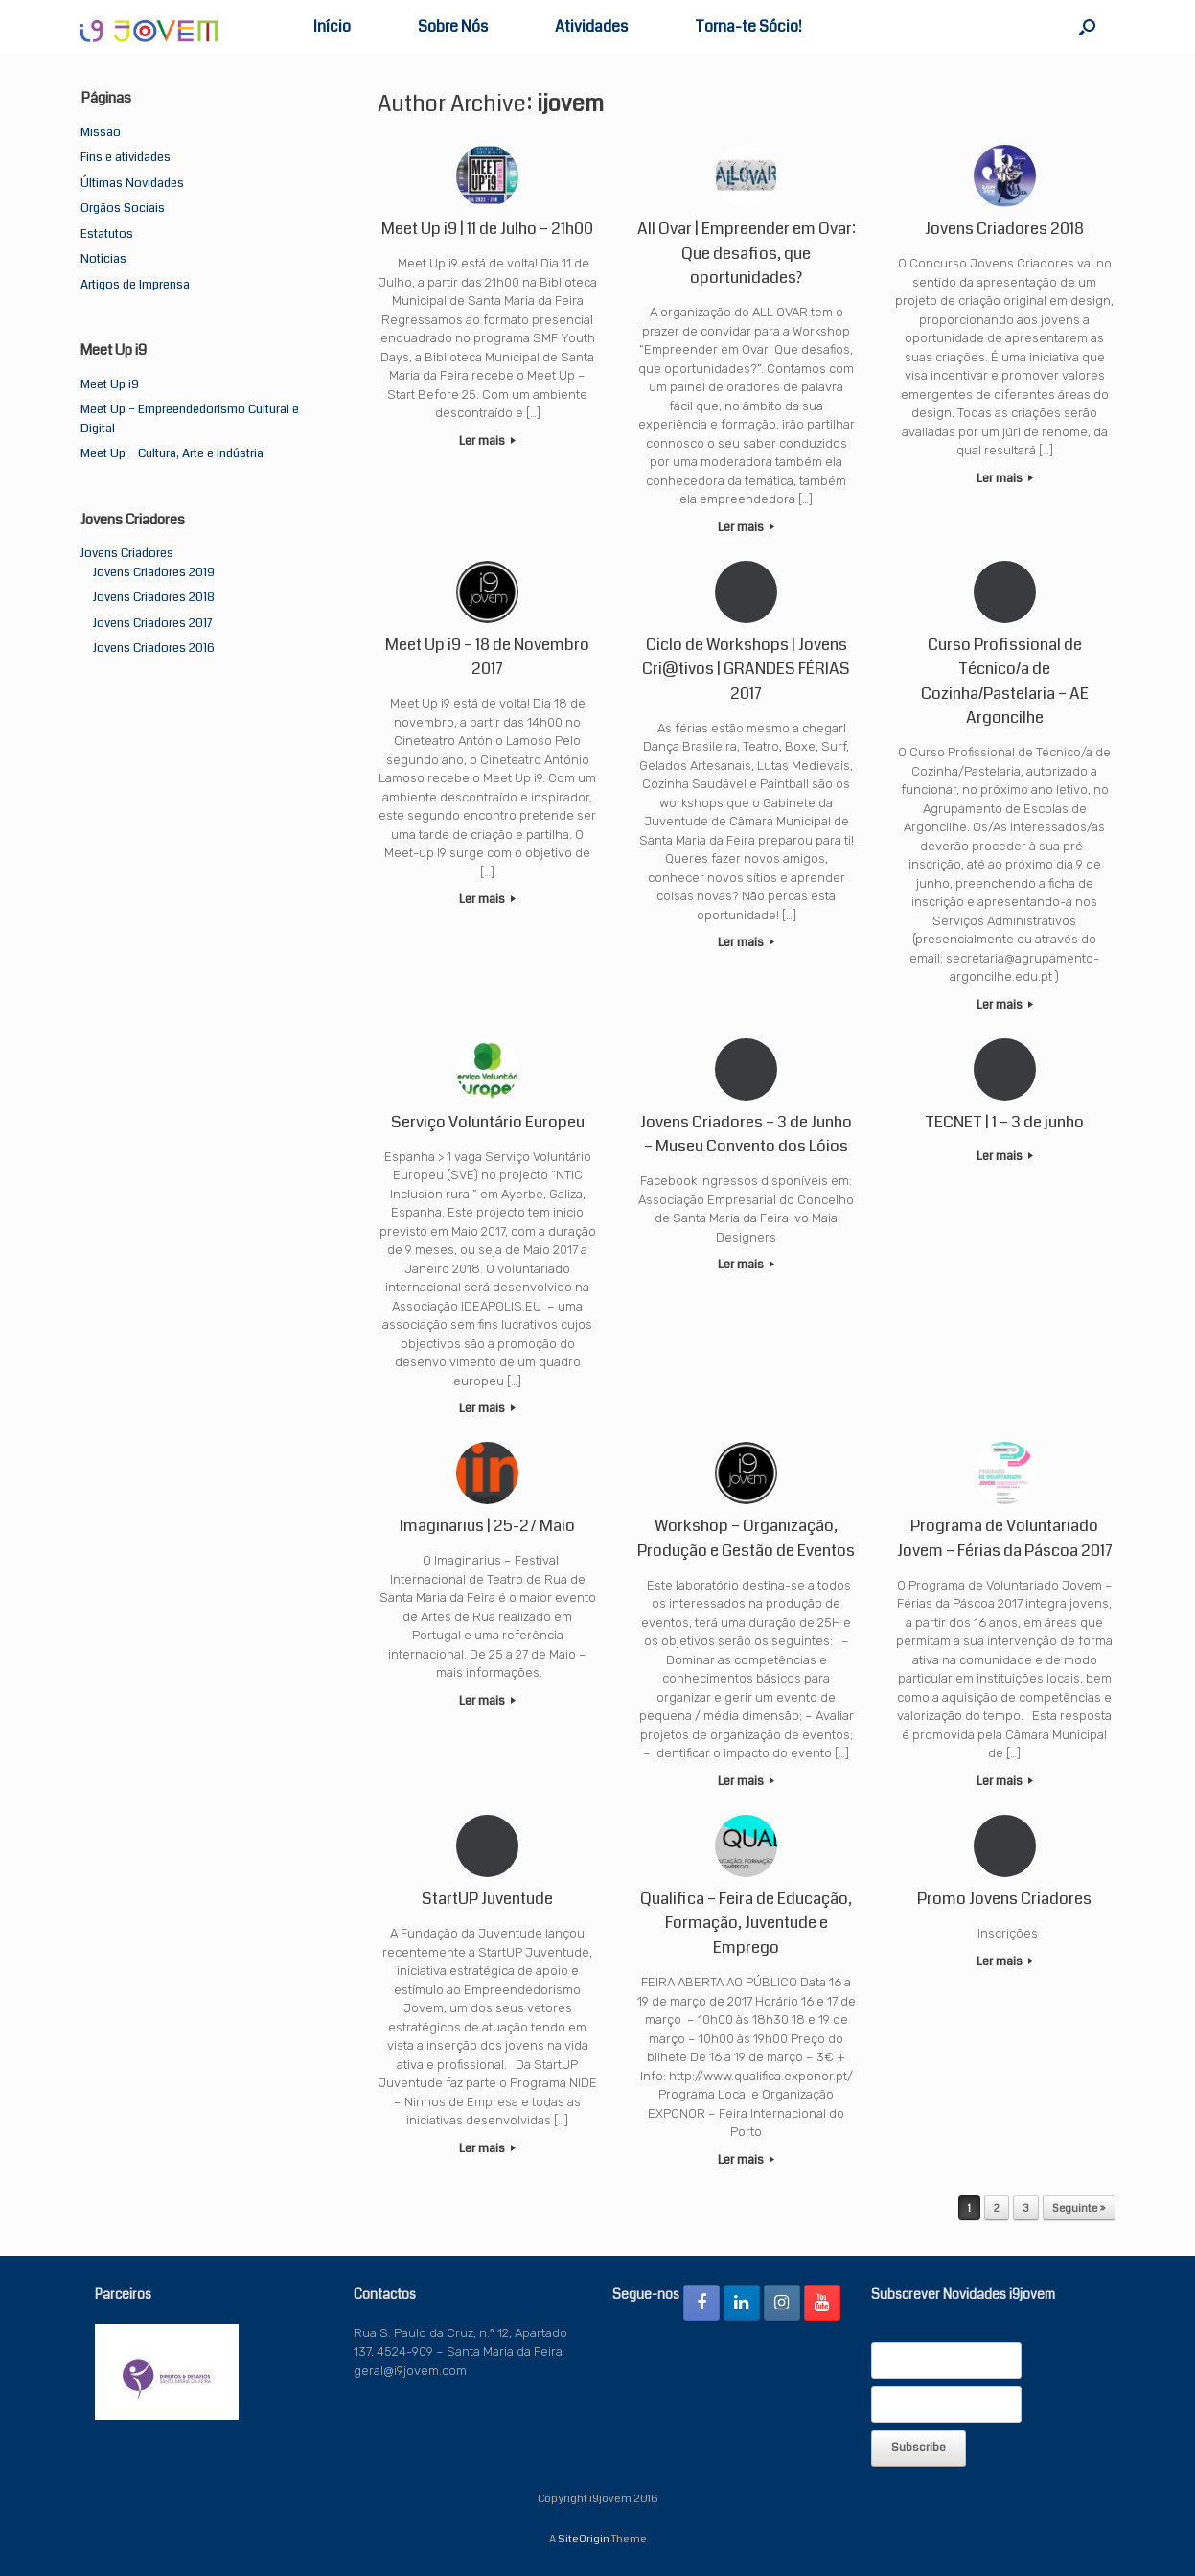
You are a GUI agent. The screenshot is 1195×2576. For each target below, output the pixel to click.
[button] (1087, 27)
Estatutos (106, 234)
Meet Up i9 (109, 384)
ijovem (570, 104)
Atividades (591, 26)
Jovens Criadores (126, 553)
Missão (100, 132)
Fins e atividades (125, 157)
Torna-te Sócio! (748, 26)
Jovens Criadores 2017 (152, 623)
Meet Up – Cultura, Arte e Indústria (172, 453)
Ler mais (487, 441)
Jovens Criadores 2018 (154, 597)
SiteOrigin (583, 2538)
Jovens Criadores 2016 (154, 648)
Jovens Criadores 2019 (154, 572)
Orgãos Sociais (122, 208)
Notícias (103, 258)
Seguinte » (1079, 2208)
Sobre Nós (453, 26)
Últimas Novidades (132, 183)
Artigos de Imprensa (135, 284)
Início (332, 26)
